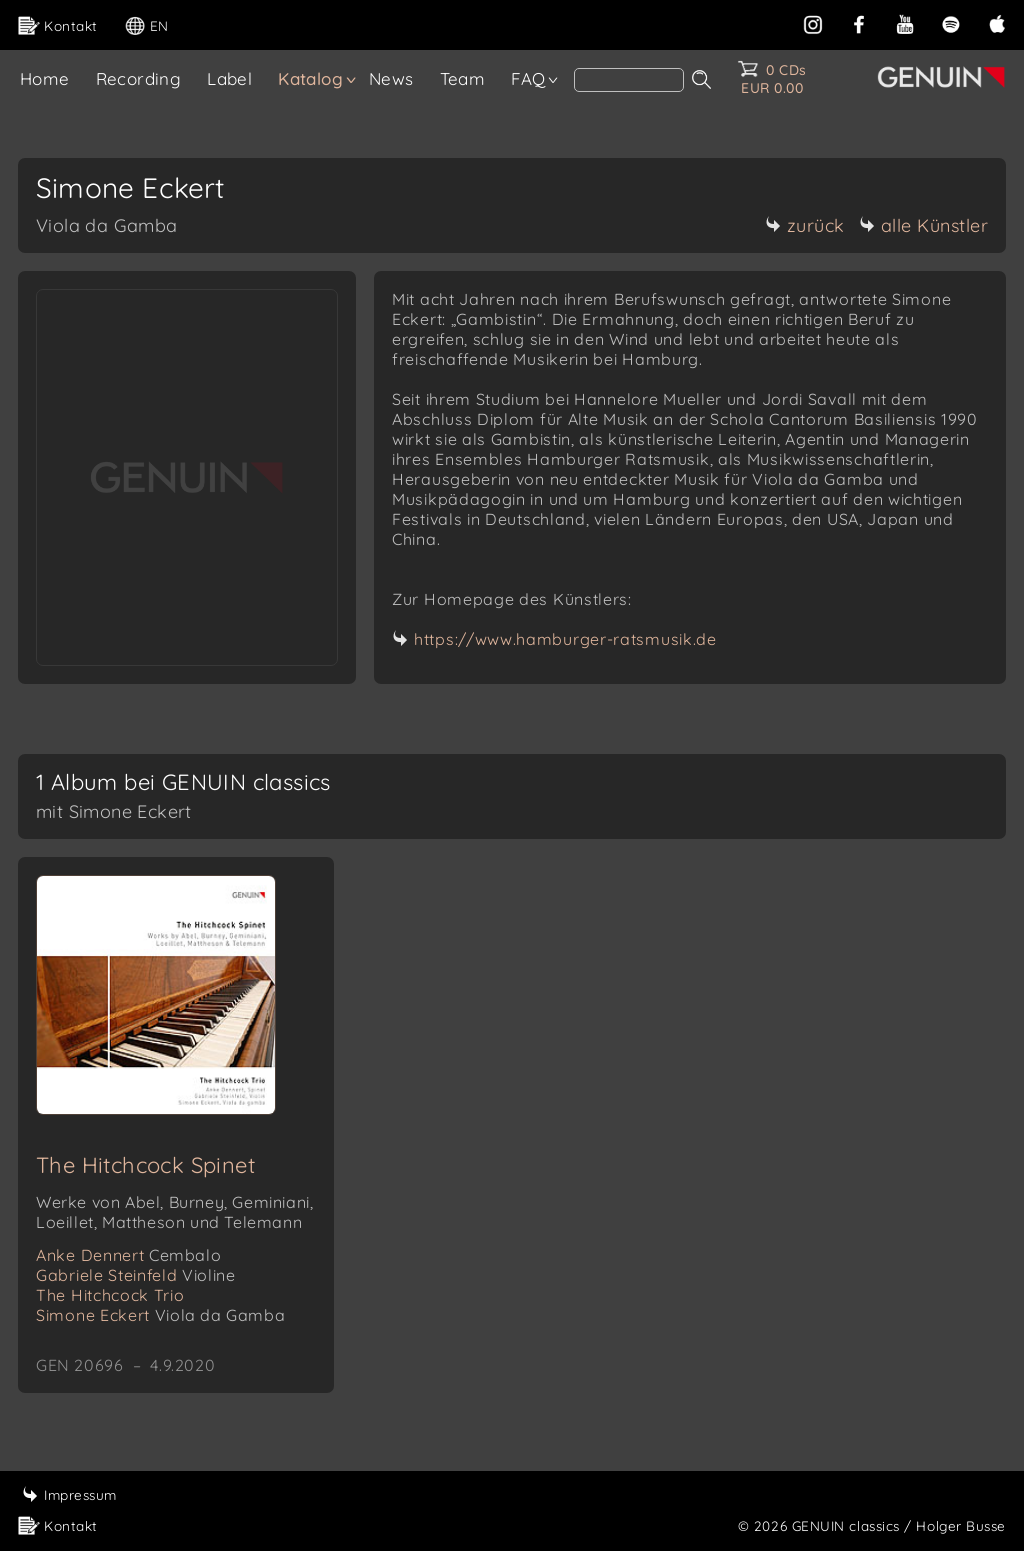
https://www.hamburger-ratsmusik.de (565, 639)
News (391, 78)
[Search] (629, 80)
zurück (805, 225)
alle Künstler (924, 225)
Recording (139, 78)
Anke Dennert (128, 1255)
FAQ (528, 78)
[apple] (997, 22)
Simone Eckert (160, 1315)
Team (463, 78)
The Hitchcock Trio (110, 1295)
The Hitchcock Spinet (145, 1165)
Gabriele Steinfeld (135, 1275)
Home (45, 78)
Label (229, 78)
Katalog (310, 78)
